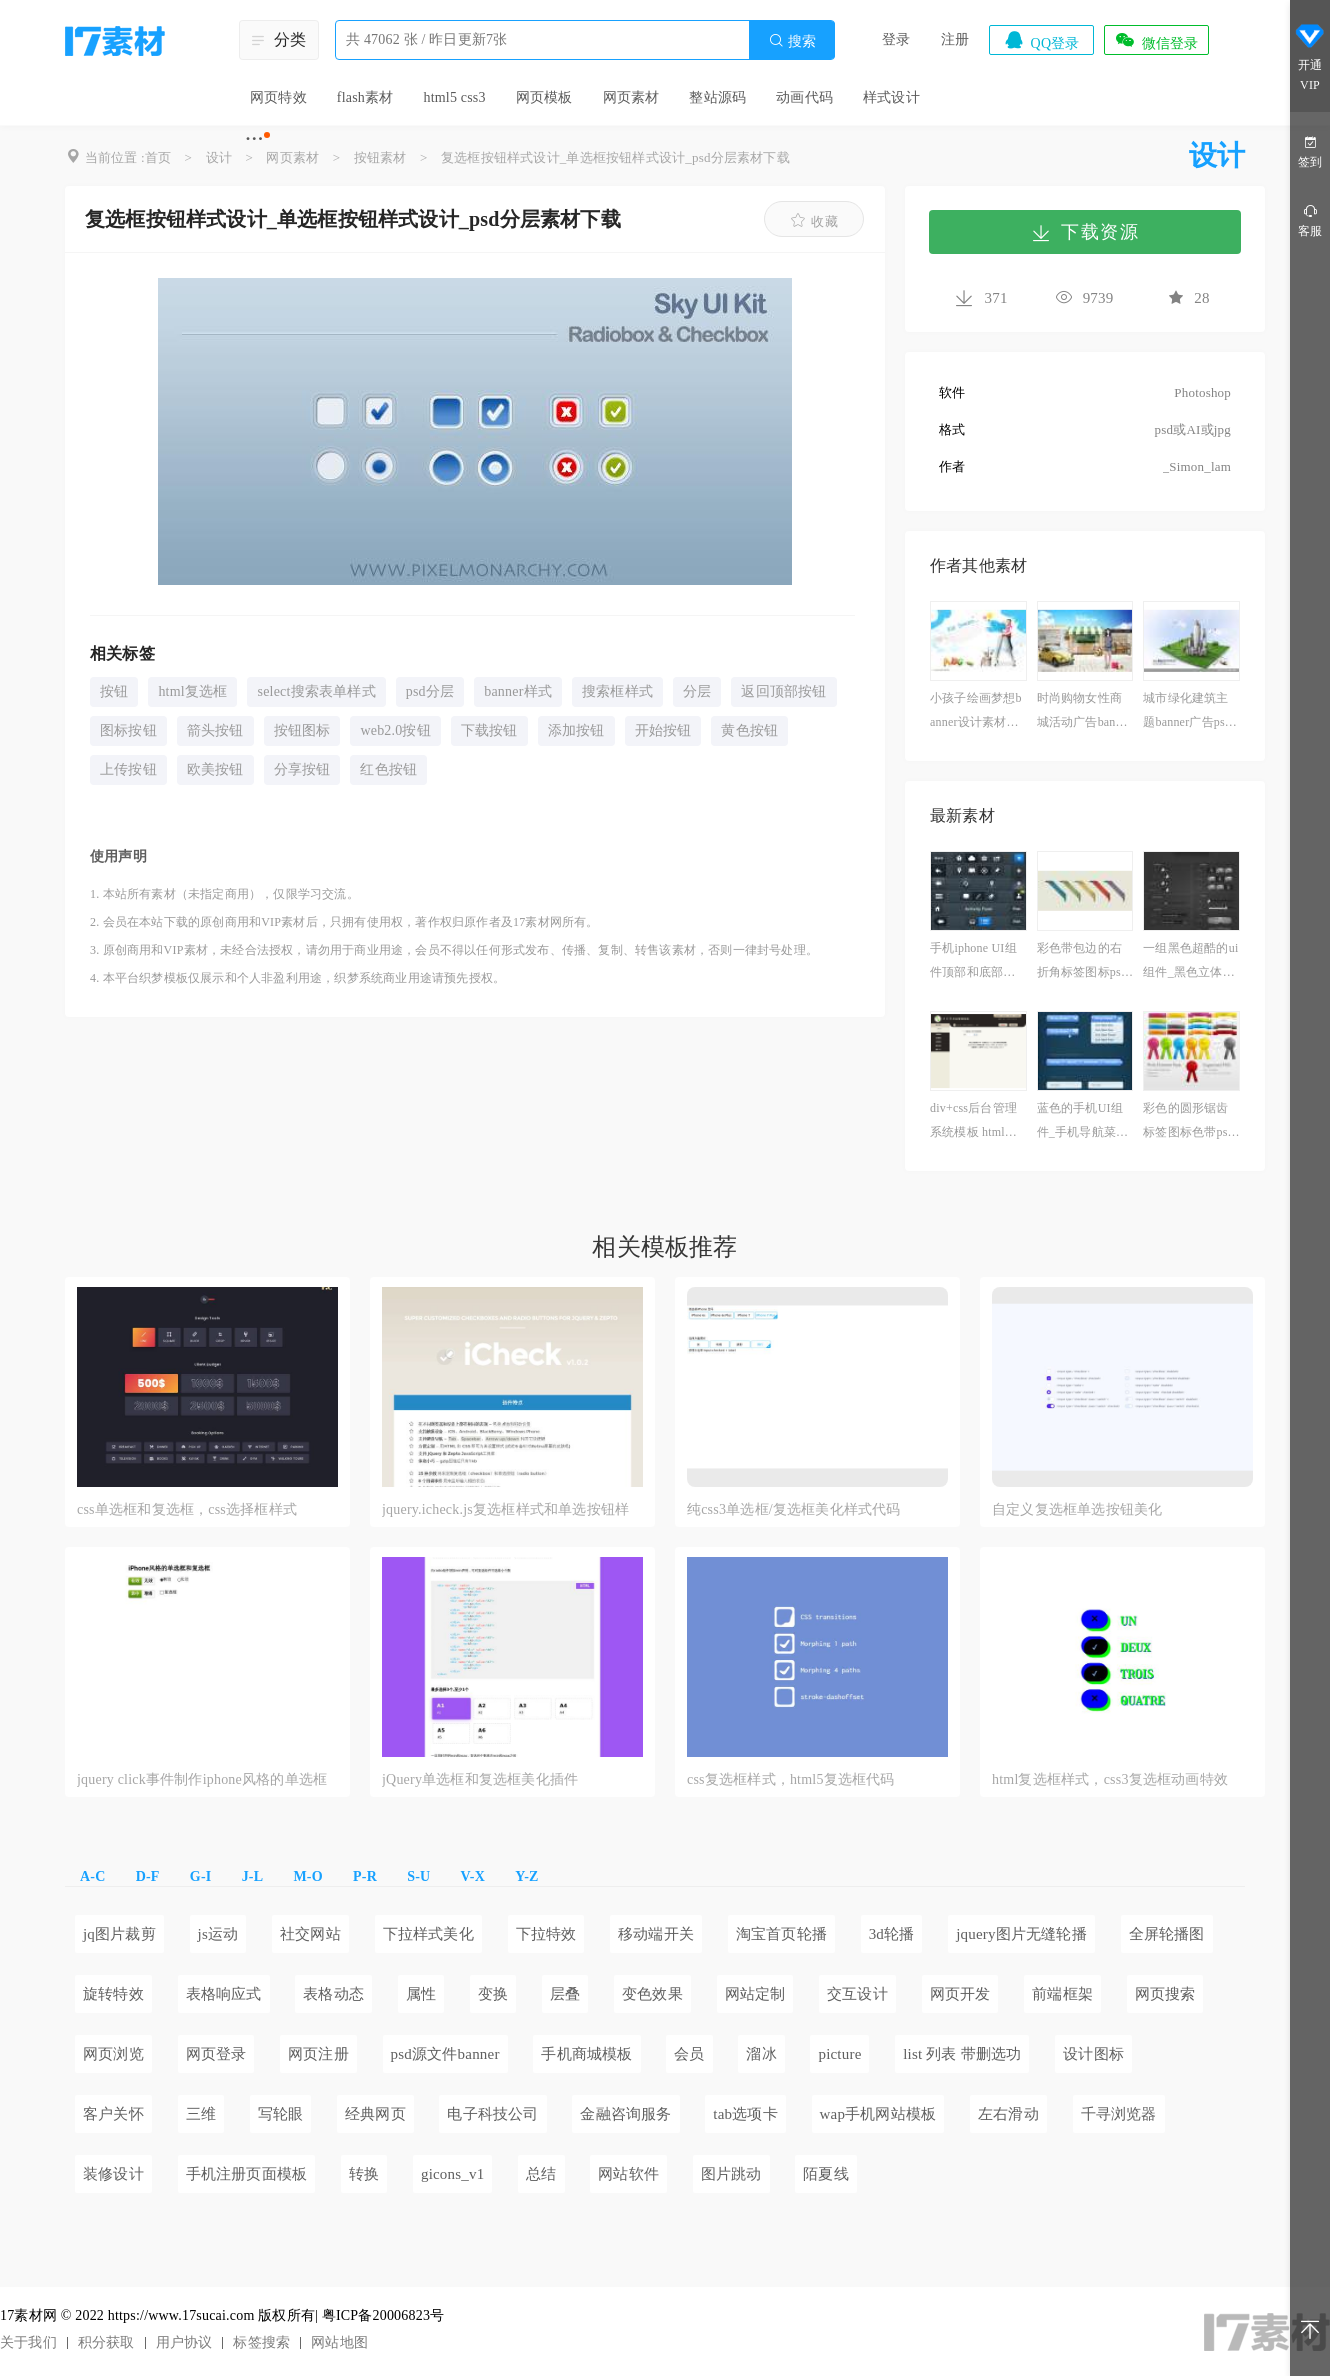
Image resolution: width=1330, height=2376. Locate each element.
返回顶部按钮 (783, 691)
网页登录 (216, 2054)
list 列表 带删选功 (962, 2054)
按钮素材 (380, 157)
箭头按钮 (215, 730)
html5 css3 (454, 97)
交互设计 (857, 1994)
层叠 (565, 1994)
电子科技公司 (492, 2114)
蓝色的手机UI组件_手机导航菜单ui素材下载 (1083, 1122)
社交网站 (310, 1934)
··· (254, 138)
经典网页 (375, 2114)
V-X (473, 1876)
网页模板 (544, 97)
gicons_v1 (452, 2174)
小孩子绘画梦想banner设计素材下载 (976, 712)
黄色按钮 (749, 730)
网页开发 (960, 1994)
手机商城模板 (586, 2054)
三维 (201, 2114)
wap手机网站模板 (878, 2114)
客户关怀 (113, 2114)
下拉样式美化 (428, 1934)
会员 (689, 2054)
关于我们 (28, 2342)
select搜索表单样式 (316, 691)
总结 (541, 2174)
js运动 (218, 1934)
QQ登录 (1041, 40)
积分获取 (106, 2342)
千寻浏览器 (1119, 2114)
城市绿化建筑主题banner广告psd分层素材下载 (1187, 712)
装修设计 (113, 2174)
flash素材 (365, 97)
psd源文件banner (445, 2054)
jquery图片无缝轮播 (1021, 1934)
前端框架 (1062, 1994)
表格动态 (333, 1994)
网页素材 (631, 97)
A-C (92, 1876)
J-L (253, 1876)
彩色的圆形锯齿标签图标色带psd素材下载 (1188, 1122)
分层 (697, 691)
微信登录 (1156, 40)
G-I (201, 1876)
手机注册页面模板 (247, 2174)
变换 (493, 1994)
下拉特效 (546, 1934)
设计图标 (1093, 2054)
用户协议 (184, 2342)
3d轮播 (892, 1934)
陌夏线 (826, 2174)
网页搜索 (1165, 1994)
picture (839, 2054)
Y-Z (526, 1876)
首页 (158, 157)
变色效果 (652, 1994)
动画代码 (804, 97)
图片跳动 (731, 2174)
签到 (1310, 150)
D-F (148, 1876)
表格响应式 (224, 1994)
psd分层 (430, 691)
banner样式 (518, 691)
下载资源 (1085, 232)
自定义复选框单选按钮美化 (1077, 1509)
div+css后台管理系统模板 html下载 (973, 1122)
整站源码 (717, 97)
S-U (418, 1876)
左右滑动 (1008, 2114)
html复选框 (192, 691)
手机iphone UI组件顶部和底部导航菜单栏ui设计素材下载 (977, 962)
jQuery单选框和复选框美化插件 (480, 1779)
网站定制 (755, 1994)
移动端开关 (656, 1934)
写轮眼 (281, 2114)
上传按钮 (128, 769)
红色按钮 (388, 769)
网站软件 (628, 2174)
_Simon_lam (1197, 466)
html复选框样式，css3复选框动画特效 (1110, 1779)
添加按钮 (576, 730)
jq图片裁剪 (119, 1934)
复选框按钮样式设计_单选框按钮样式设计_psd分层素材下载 (615, 157)
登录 (896, 39)
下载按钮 (489, 730)
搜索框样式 (617, 691)
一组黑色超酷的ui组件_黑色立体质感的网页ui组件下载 (1190, 962)
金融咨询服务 (625, 2114)
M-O (307, 1876)
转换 (364, 2174)
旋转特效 (113, 1994)
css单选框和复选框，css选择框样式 (187, 1509)
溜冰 (761, 2054)
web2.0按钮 (395, 730)
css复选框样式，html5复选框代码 (791, 1779)
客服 (1310, 219)
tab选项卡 (745, 2114)
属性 (421, 1994)
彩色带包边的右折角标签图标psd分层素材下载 (1082, 962)
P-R (365, 1876)
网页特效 (278, 97)
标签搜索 (261, 2342)
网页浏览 (113, 2054)
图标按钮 (128, 730)
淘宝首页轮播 (781, 1934)
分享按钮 (302, 769)
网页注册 (318, 2054)
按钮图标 (302, 730)
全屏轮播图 (1167, 1934)
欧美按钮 (215, 769)
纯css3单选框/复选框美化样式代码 (794, 1509)
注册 (955, 39)
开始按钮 (663, 730)
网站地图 (339, 2342)
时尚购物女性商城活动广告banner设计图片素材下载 (1084, 712)
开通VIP (1310, 58)
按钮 (114, 691)
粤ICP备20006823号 (383, 2315)
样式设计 (891, 97)
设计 (219, 157)
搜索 (792, 40)
